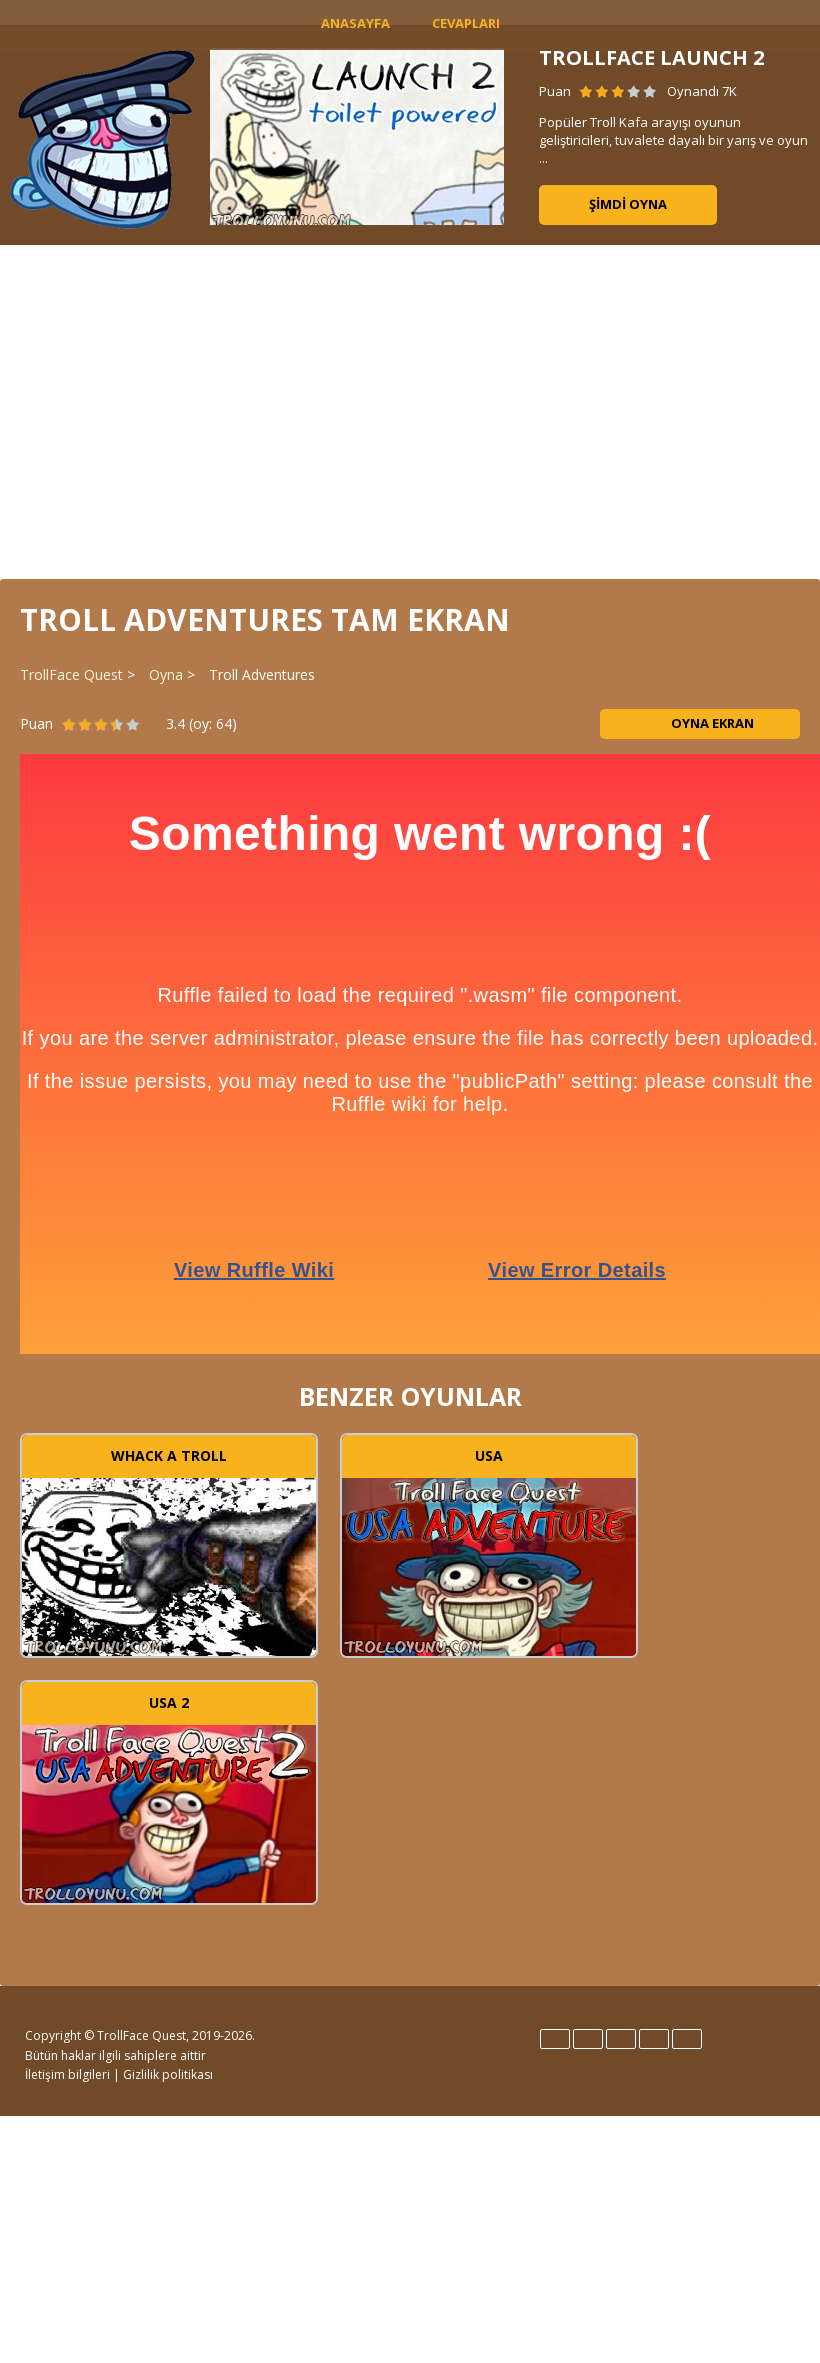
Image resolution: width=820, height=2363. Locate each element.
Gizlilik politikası (168, 2074)
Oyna (166, 674)
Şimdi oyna (628, 204)
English (555, 2039)
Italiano (621, 2039)
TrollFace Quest (71, 674)
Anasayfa (355, 23)
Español (588, 2039)
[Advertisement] (410, 410)
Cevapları (466, 23)
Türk (687, 2039)
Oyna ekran (700, 723)
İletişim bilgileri (67, 2074)
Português (654, 2039)
